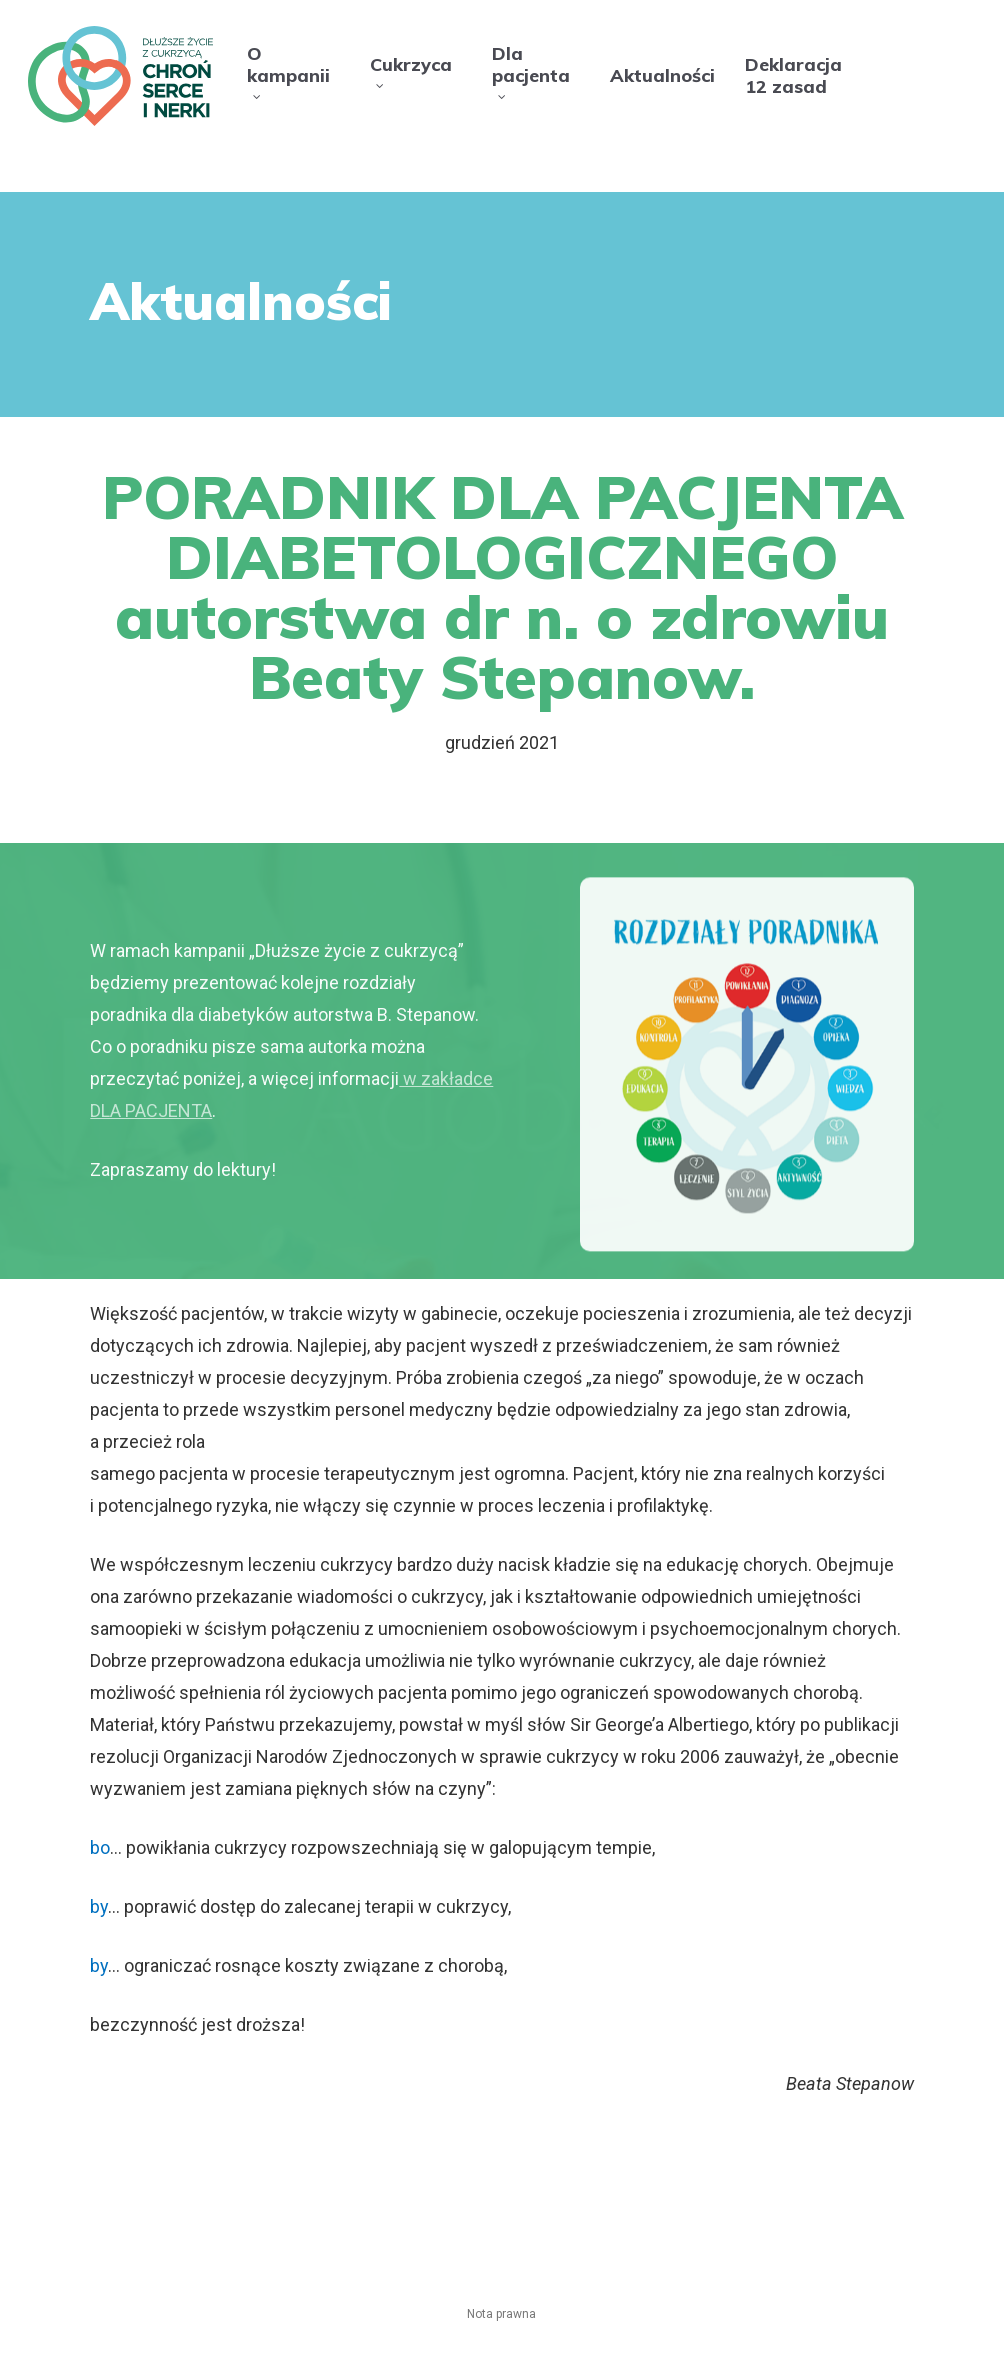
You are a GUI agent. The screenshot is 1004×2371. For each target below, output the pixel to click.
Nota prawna (501, 2314)
